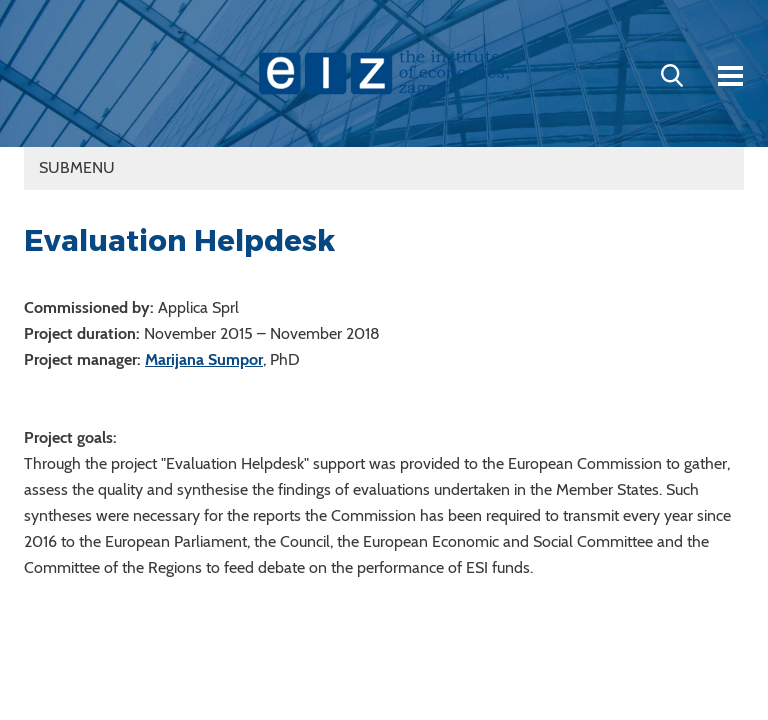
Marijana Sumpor (204, 359)
